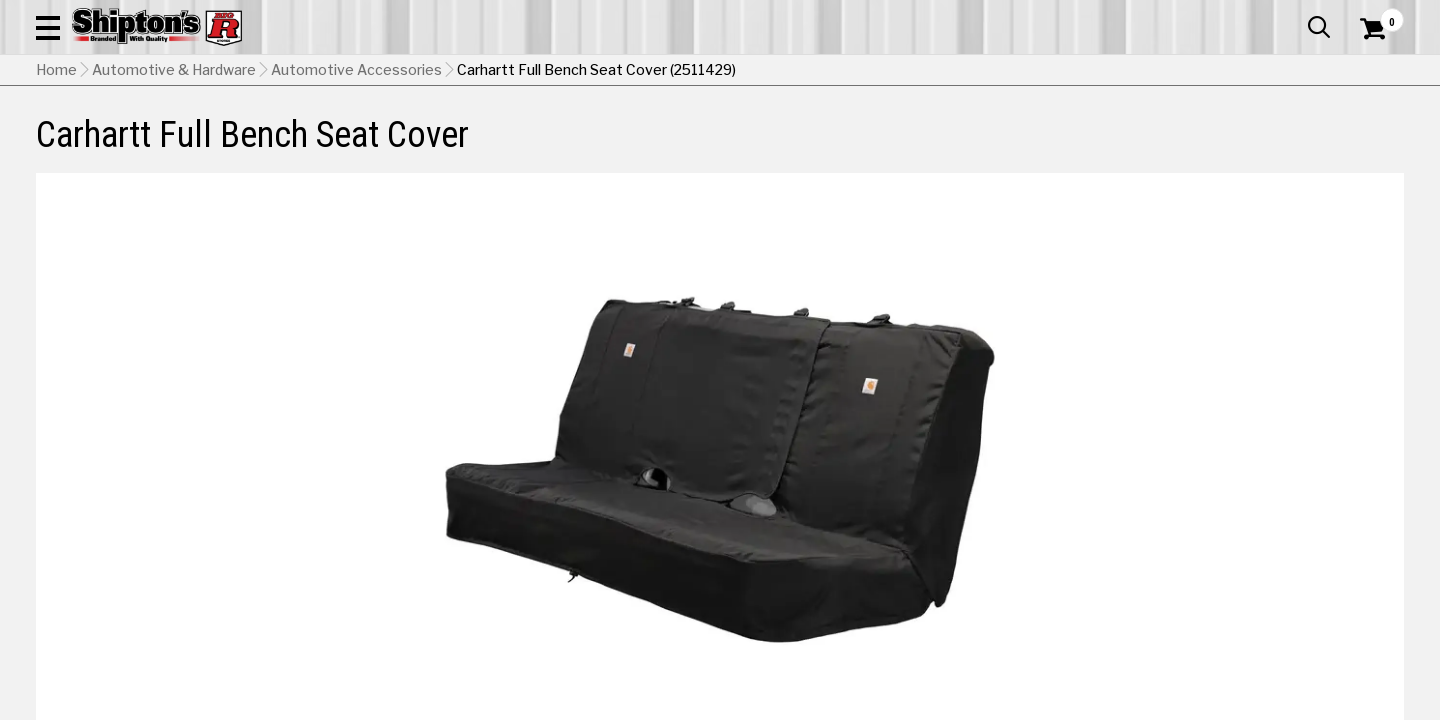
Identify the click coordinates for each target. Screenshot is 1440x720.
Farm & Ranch (514, 146)
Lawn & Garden (982, 146)
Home (56, 195)
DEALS (1367, 146)
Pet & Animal (1118, 146)
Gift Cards (1204, 15)
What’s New (1292, 15)
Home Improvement (812, 146)
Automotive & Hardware (344, 146)
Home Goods (651, 146)
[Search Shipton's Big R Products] (652, 72)
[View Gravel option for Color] (1304, 529)
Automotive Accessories (356, 195)
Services (1376, 15)
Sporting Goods (1261, 146)
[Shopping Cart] (1370, 72)
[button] (788, 72)
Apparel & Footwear (142, 146)
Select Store (1263, 623)
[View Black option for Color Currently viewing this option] (1031, 529)
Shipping (1040, 623)
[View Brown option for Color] (1167, 529)
